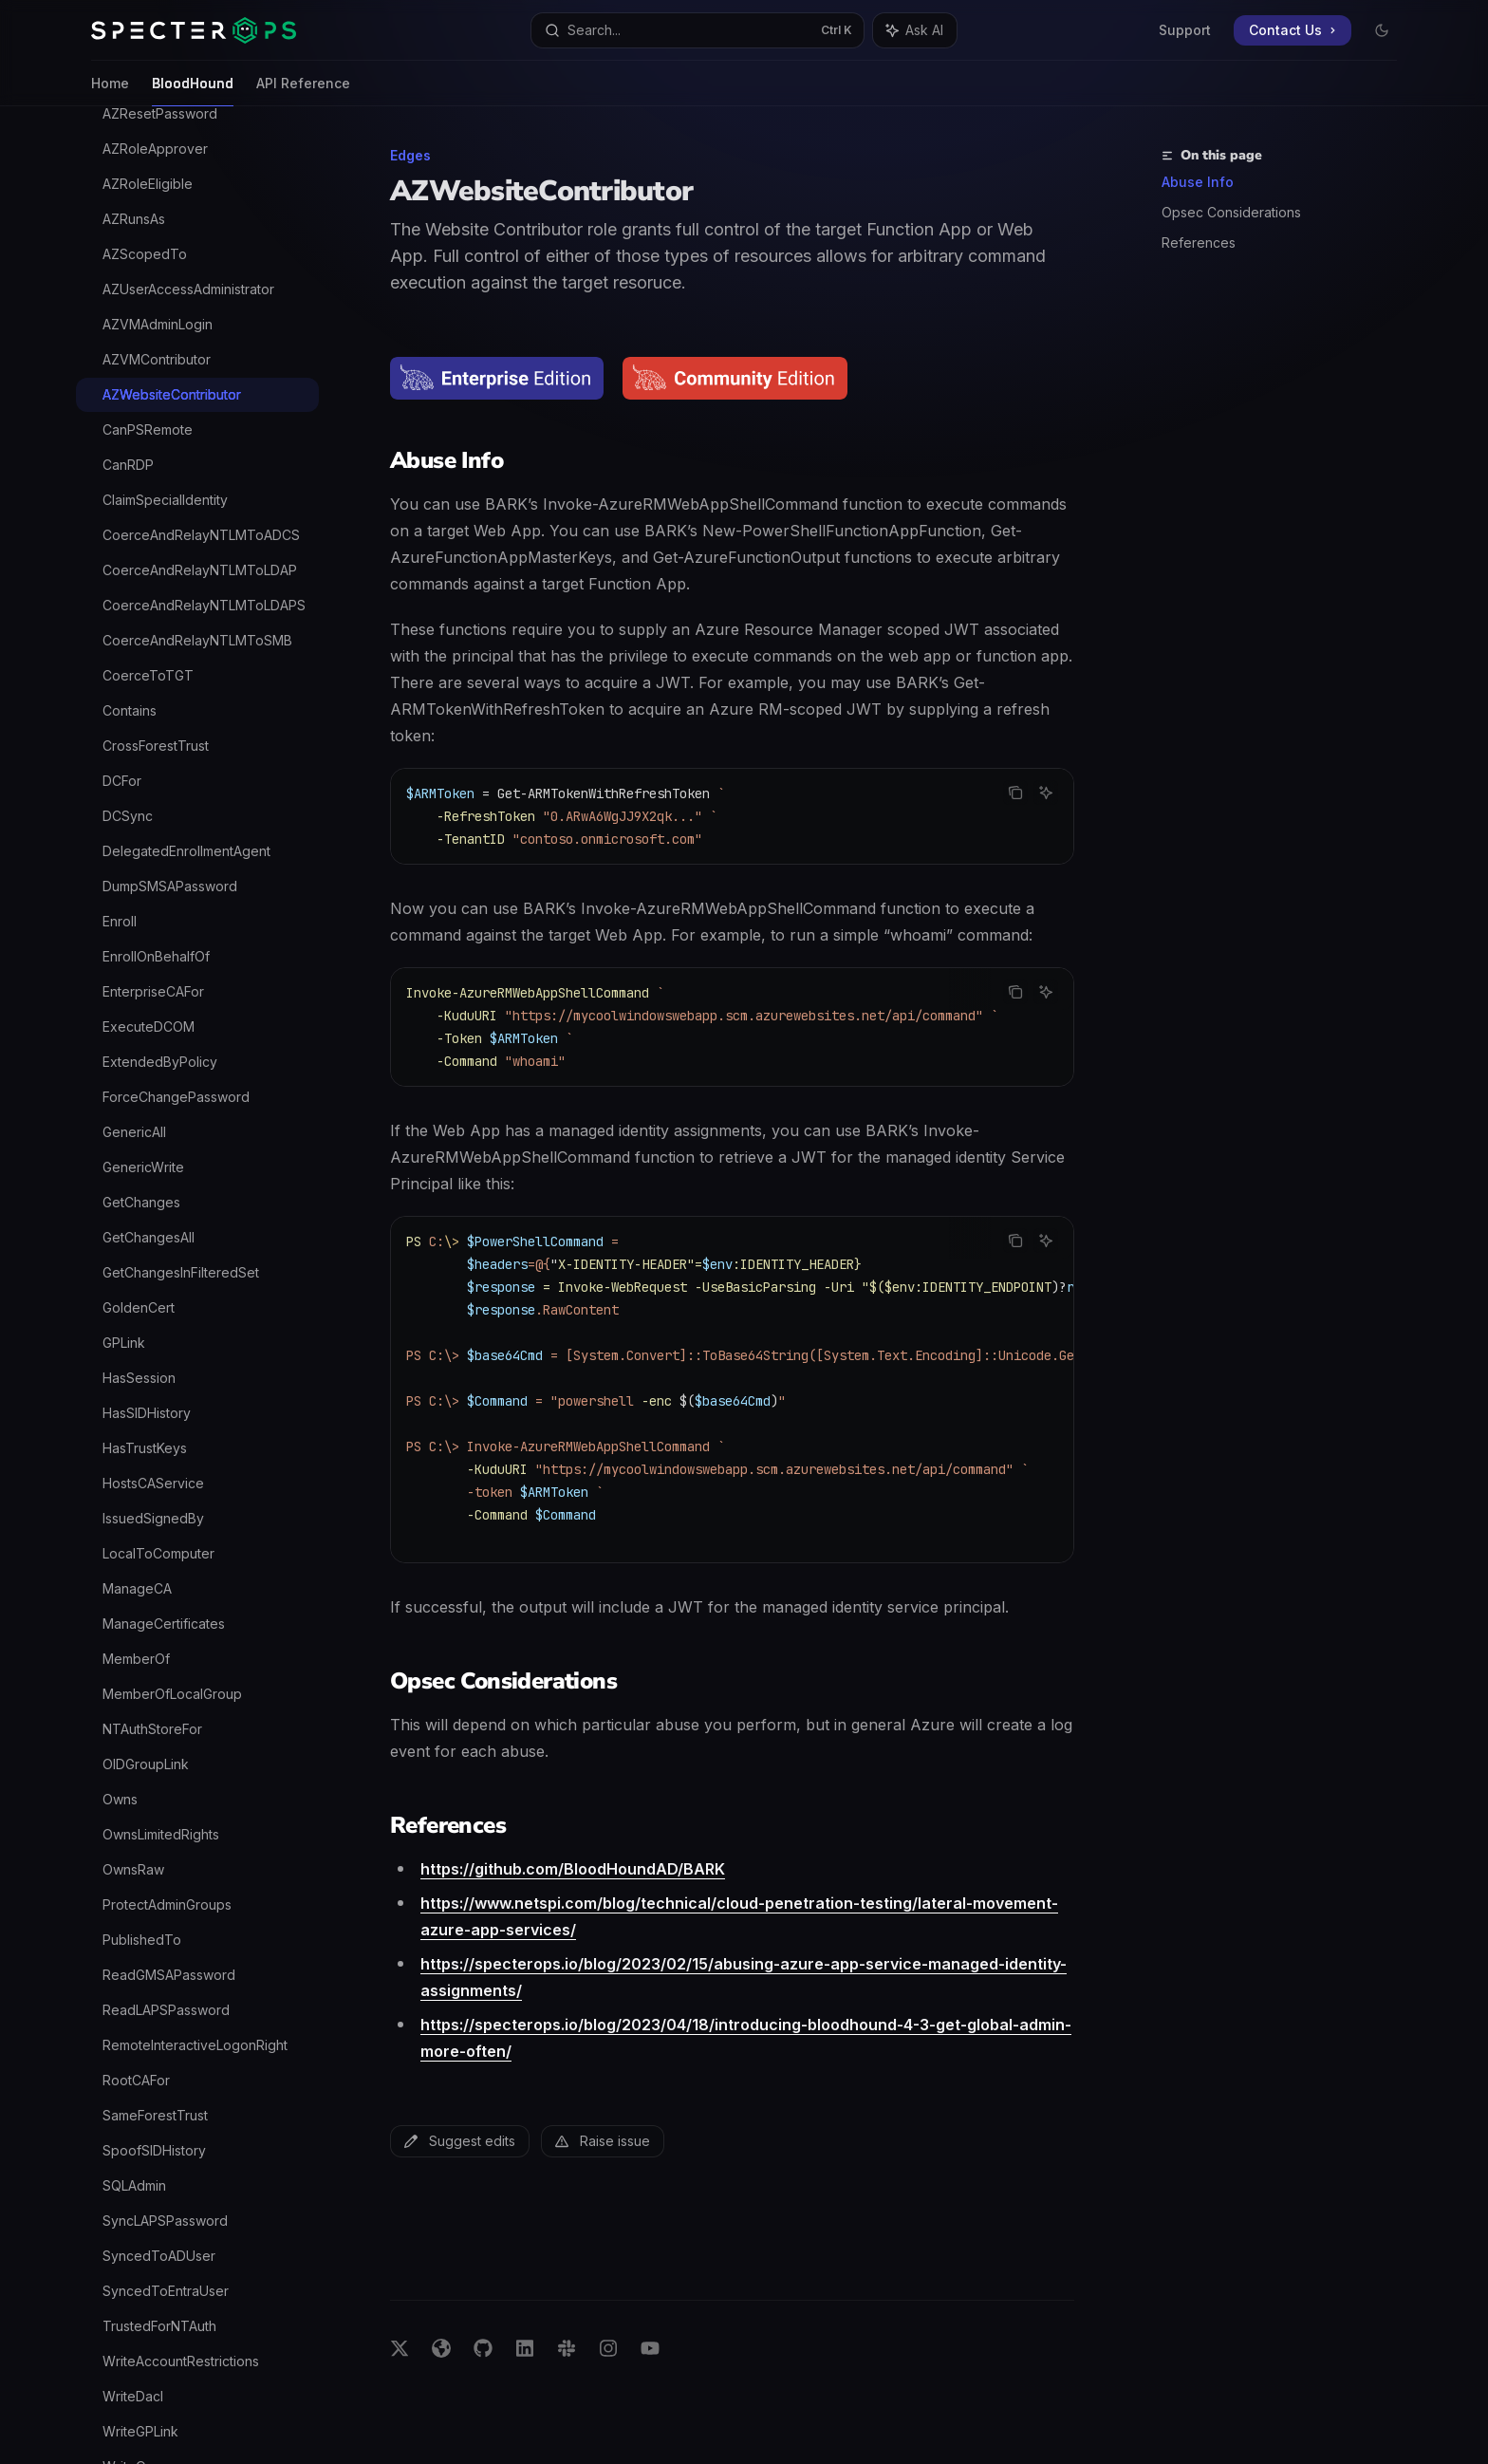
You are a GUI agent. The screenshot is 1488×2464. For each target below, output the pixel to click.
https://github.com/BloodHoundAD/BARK (572, 1868)
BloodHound (192, 90)
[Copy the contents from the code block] (1015, 792)
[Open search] (697, 30)
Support (1185, 30)
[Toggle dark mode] (1382, 30)
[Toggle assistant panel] (915, 30)
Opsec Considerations (1231, 212)
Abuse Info (1198, 182)
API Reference (303, 90)
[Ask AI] (1045, 792)
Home (110, 90)
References (1199, 242)
